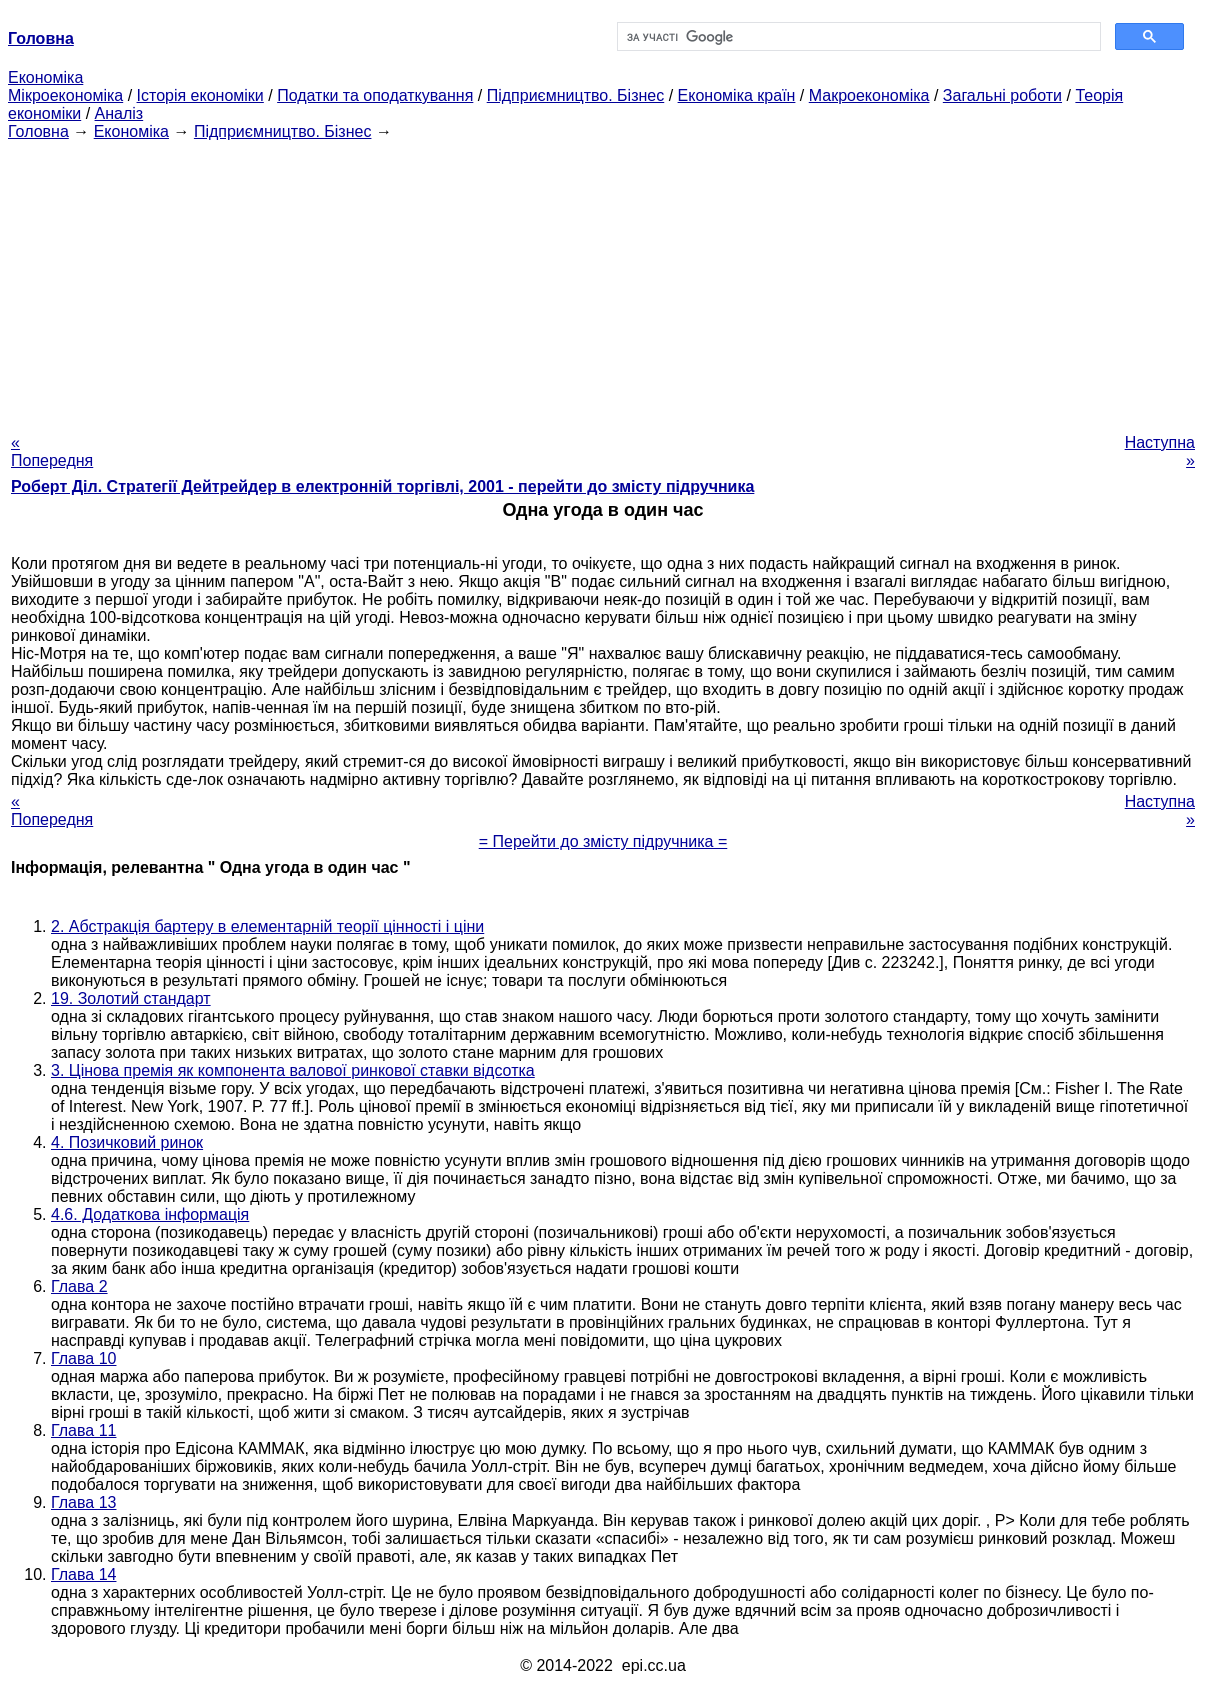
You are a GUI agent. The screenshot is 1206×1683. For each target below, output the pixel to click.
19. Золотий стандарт (131, 998)
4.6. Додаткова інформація (150, 1214)
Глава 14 (83, 1574)
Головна (38, 131)
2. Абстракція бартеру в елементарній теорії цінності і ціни (267, 926)
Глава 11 (83, 1430)
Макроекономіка (869, 95)
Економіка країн (737, 95)
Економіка (45, 77)
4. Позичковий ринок (127, 1142)
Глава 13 (83, 1502)
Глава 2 (79, 1286)
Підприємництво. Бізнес (576, 95)
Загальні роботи (1002, 95)
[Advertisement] (603, 281)
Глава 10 (83, 1358)
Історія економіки (200, 95)
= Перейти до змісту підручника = (603, 841)
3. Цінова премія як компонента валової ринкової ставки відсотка (293, 1070)
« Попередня (52, 451)
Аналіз (119, 113)
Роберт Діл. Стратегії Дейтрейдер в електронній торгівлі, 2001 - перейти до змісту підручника (382, 486)
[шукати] (857, 37)
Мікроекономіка (65, 95)
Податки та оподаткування (375, 95)
